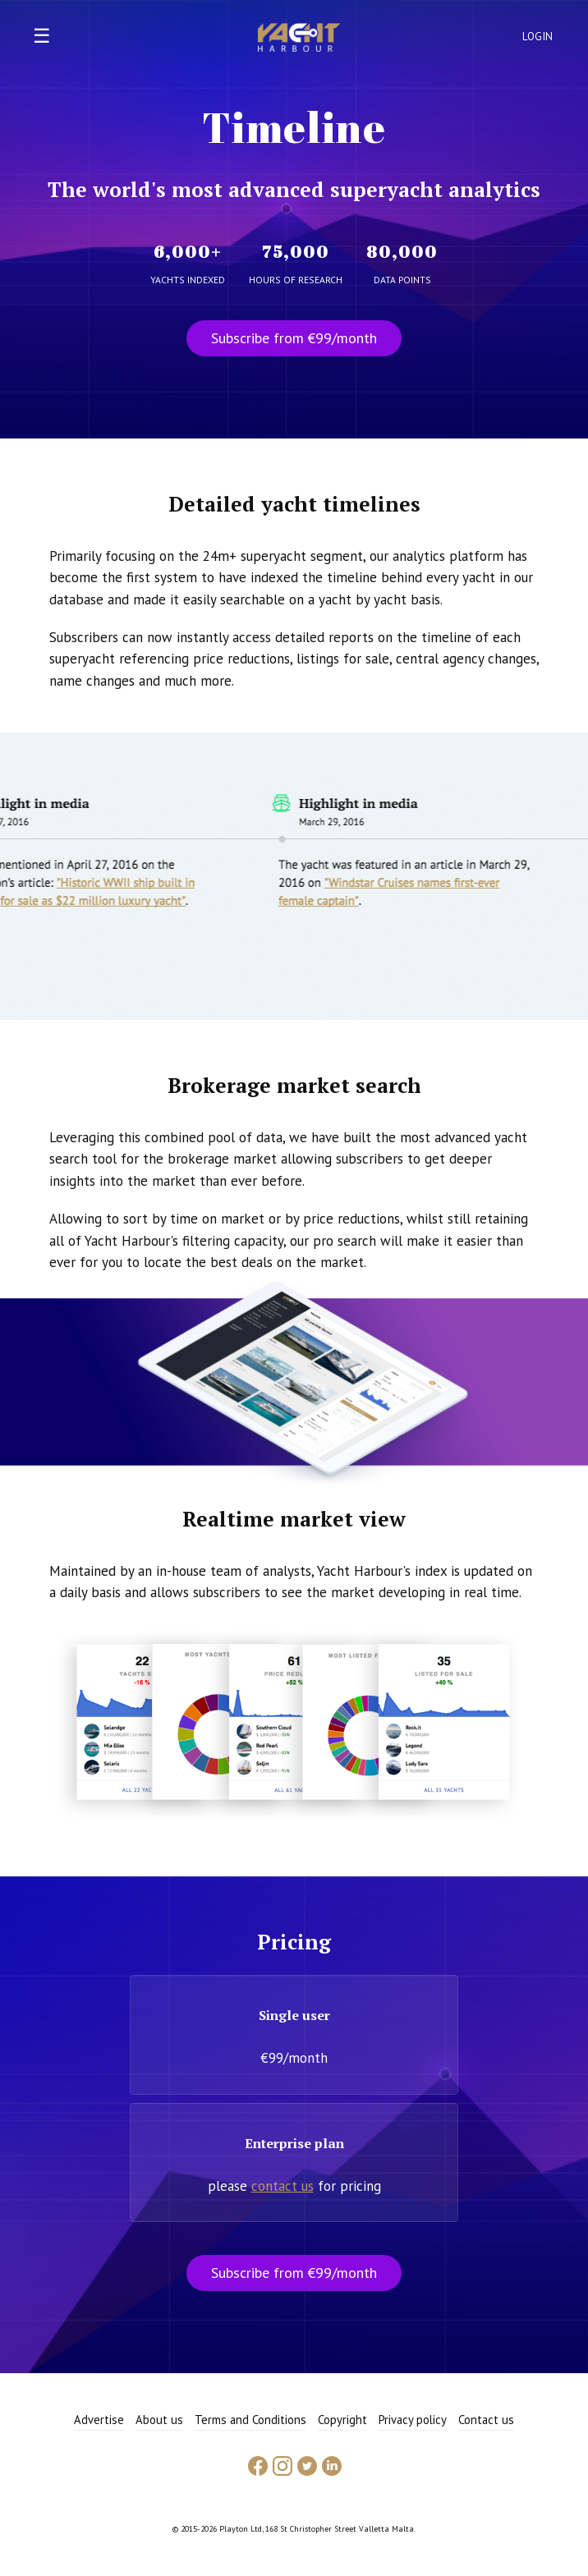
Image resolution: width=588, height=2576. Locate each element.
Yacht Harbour (299, 39)
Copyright (342, 2419)
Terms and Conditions (250, 2419)
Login (538, 37)
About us (159, 2419)
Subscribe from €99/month (294, 337)
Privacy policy (413, 2419)
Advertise (99, 2419)
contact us (282, 2186)
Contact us (486, 2419)
